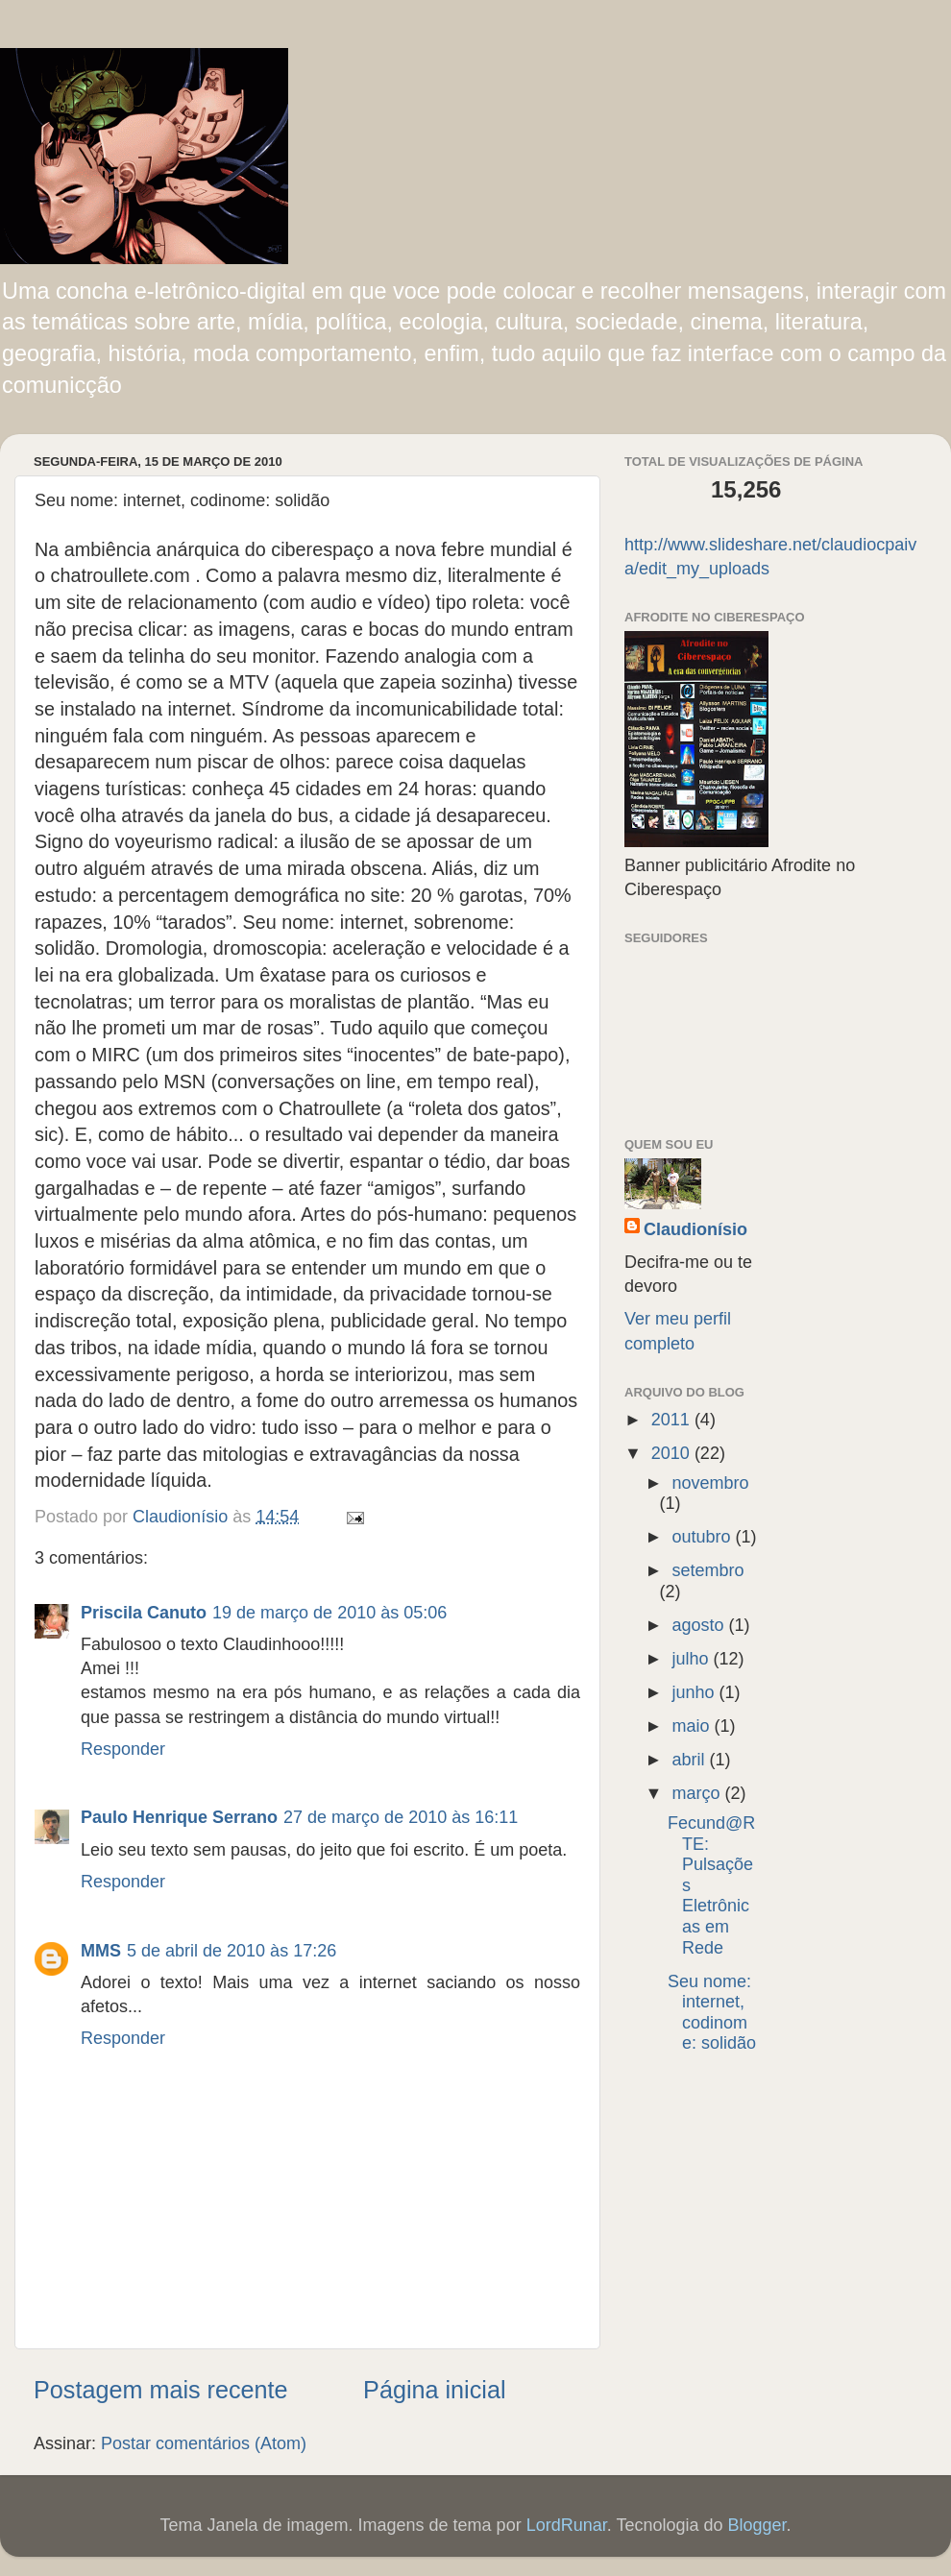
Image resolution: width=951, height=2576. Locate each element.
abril (690, 1759)
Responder (123, 1749)
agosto (699, 1625)
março (697, 1793)
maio (692, 1726)
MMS (101, 1950)
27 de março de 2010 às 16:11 (400, 1817)
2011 (673, 1419)
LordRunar (566, 2525)
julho (692, 1658)
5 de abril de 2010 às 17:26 (231, 1950)
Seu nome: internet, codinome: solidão (712, 2013)
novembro (709, 1483)
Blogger (756, 2525)
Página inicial (434, 2389)
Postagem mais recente (161, 2389)
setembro (707, 1570)
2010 (673, 1453)
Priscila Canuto (144, 1612)
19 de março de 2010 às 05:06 (329, 1612)
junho (695, 1692)
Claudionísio (695, 1229)
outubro (703, 1536)
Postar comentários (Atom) (203, 2443)
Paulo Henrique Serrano (179, 1817)
